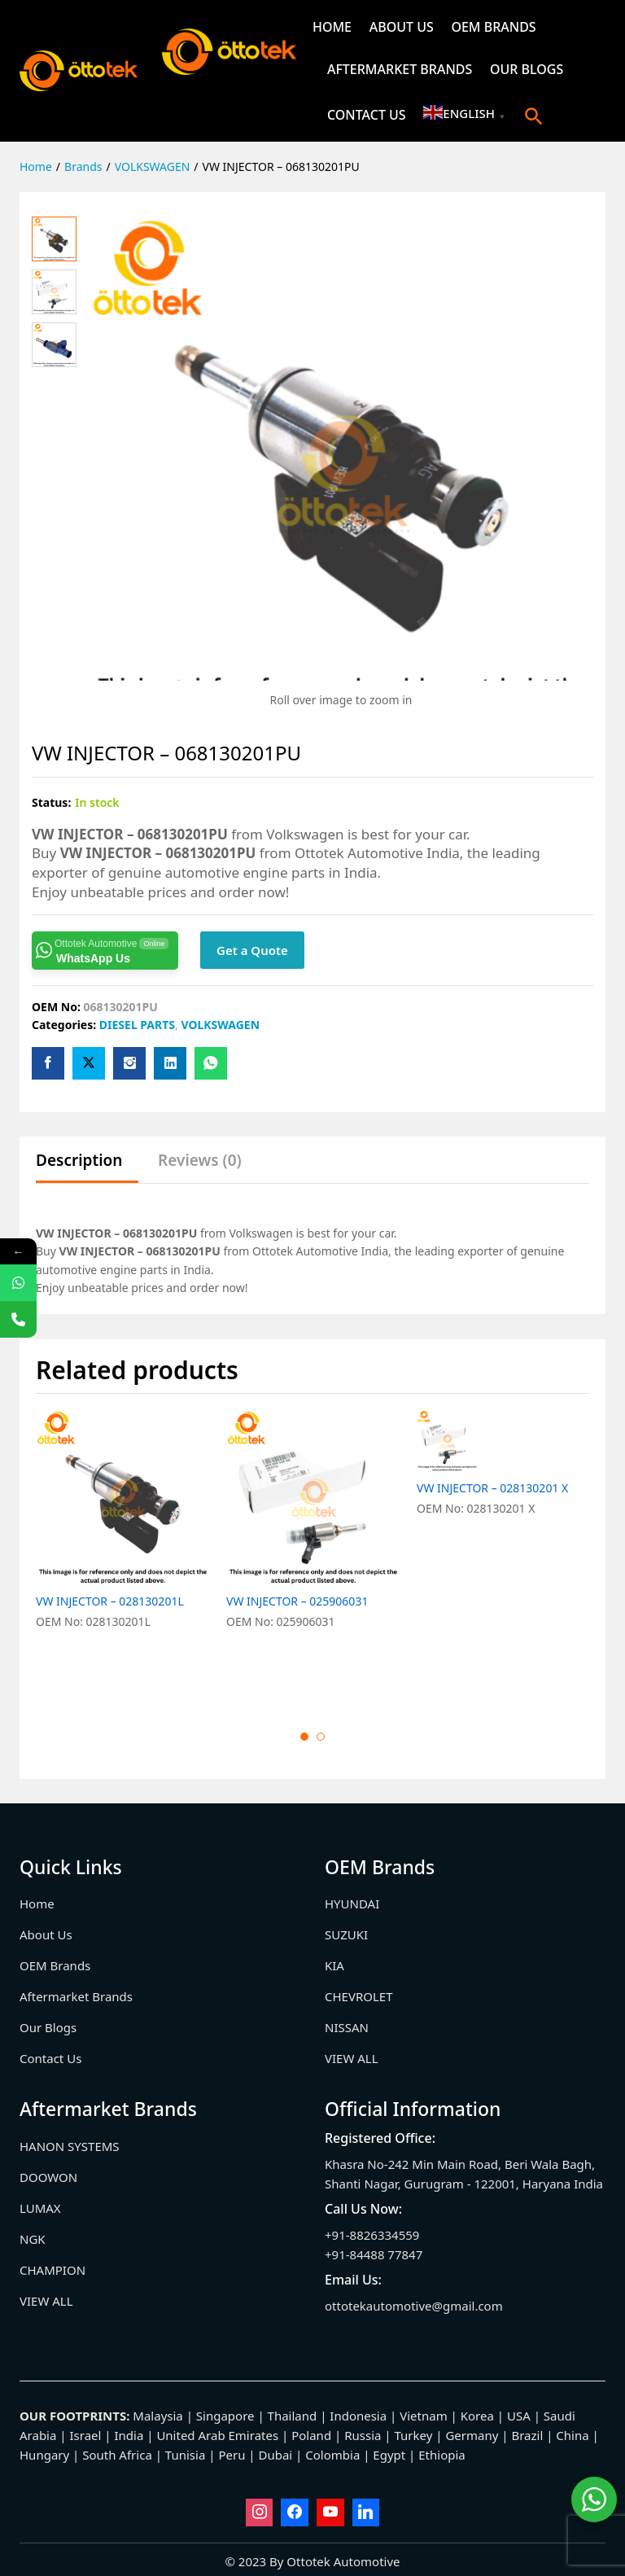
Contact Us (366, 114)
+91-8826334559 (372, 2235)
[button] (534, 116)
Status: (51, 802)
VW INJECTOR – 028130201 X (492, 1601)
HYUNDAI (352, 1903)
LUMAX (40, 2208)
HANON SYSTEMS (70, 2146)
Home (332, 26)
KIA (334, 1965)
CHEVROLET (359, 1996)
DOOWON (48, 2177)
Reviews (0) (200, 1160)
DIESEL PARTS (137, 1024)
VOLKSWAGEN (220, 1024)
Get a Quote (252, 950)
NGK (33, 2239)
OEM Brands (493, 26)
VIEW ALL (351, 2058)
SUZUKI (346, 1934)
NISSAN (347, 2027)
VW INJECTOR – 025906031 (297, 1601)
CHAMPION (52, 2270)
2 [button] (321, 1737)
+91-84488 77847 (373, 2254)
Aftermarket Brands (399, 69)
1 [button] (304, 1737)
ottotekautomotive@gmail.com (414, 2306)
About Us (401, 26)
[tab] (87, 1168)
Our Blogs (526, 69)
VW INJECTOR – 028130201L (110, 1601)
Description (79, 1160)
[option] (123, 1556)
